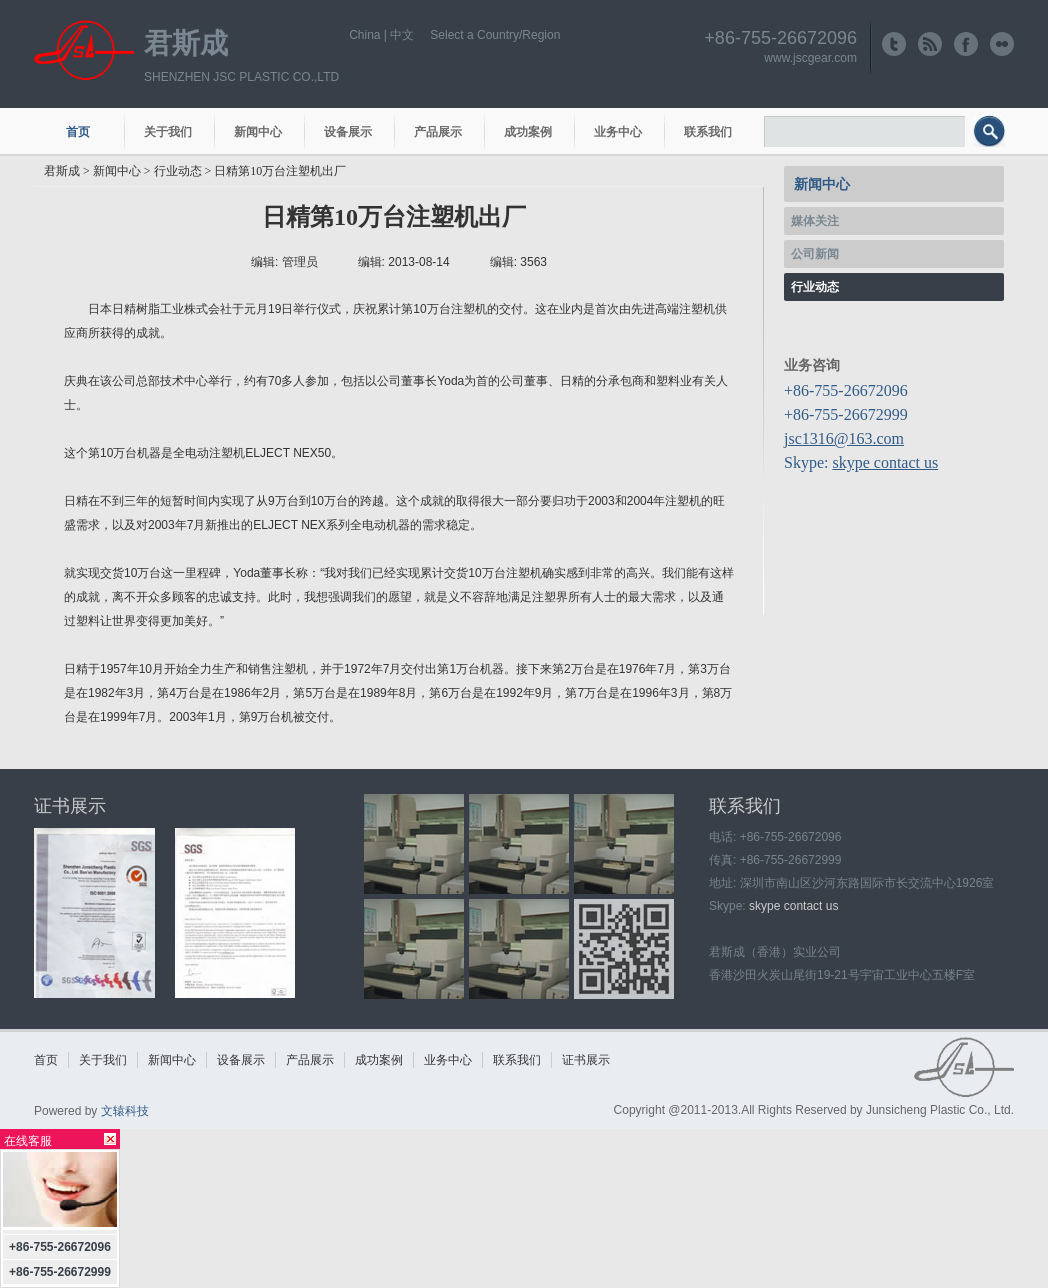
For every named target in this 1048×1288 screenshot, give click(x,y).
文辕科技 (125, 1111)
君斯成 (186, 43)
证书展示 (70, 806)
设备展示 (348, 132)
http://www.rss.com (930, 44)
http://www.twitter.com (894, 44)
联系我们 (708, 132)
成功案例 (528, 132)
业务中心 (618, 132)
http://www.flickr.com (1002, 44)
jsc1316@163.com (844, 438)
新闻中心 (258, 132)
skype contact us (885, 462)
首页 (78, 132)
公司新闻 (815, 254)
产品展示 (438, 132)
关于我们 (168, 132)
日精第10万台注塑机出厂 (280, 171)
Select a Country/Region (495, 35)
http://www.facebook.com (966, 44)
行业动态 (178, 171)
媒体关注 (815, 221)
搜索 (992, 135)
